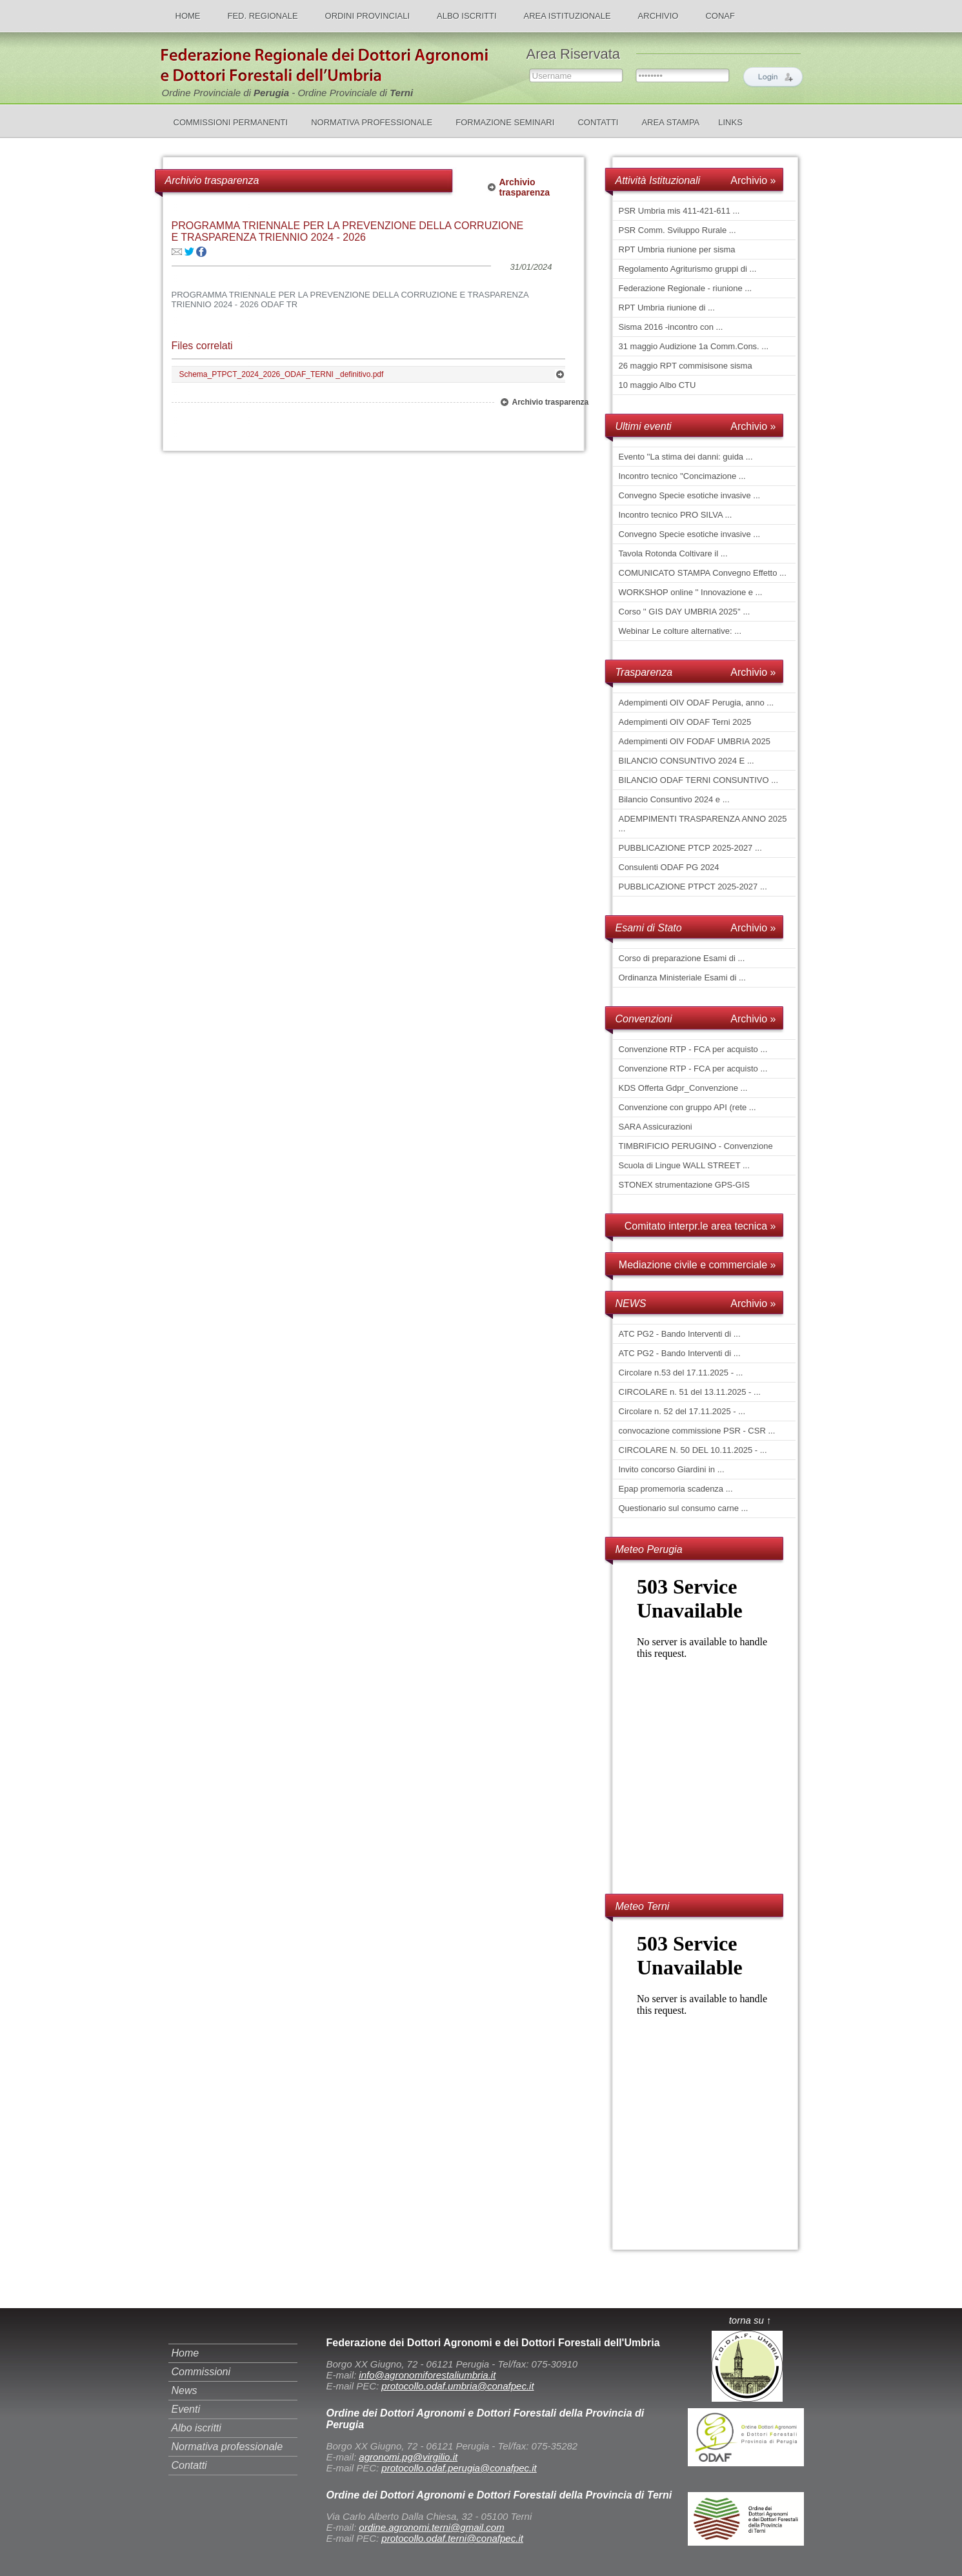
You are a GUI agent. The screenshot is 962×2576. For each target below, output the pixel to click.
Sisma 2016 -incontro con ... (671, 327)
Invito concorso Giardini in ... (672, 1469)
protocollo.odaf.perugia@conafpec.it (458, 2467)
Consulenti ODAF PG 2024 (669, 867)
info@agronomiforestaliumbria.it (427, 2374)
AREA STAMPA (670, 122)
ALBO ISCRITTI (466, 16)
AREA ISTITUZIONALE (567, 16)
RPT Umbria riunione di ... (667, 307)
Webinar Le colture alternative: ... (680, 631)
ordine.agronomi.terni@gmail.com (431, 2527)
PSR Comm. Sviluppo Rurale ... (677, 230)
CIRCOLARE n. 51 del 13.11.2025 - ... (690, 1392)
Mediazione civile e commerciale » (697, 1264)
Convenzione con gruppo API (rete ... (687, 1107)
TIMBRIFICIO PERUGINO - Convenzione (696, 1146)
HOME (188, 16)
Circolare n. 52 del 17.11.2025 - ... (682, 1411)
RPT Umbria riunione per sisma (677, 249)
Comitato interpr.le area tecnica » (700, 1226)
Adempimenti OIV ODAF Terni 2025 (685, 722)
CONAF (720, 16)
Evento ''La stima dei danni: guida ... (686, 456)
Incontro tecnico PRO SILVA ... (675, 515)
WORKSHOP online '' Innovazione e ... (691, 592)
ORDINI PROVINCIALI (367, 16)
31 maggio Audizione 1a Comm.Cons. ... (694, 346)
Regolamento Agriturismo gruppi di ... (688, 269)
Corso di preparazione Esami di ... (682, 958)
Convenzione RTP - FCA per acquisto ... (693, 1049)
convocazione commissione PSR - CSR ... (697, 1430)
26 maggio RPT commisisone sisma (685, 365)
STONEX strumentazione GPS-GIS (684, 1185)
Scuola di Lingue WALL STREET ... (684, 1165)
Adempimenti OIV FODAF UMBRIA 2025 (695, 741)
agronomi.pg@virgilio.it (408, 2456)
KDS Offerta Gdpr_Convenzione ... (683, 1088)
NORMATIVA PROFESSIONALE (371, 122)
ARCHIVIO (658, 16)
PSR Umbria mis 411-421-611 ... (679, 211)
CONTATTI (597, 122)
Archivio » (753, 180)
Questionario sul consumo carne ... (683, 1508)
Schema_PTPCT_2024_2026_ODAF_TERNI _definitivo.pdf (281, 374)
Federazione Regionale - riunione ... (685, 288)
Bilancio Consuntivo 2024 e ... (674, 799)
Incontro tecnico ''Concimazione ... (682, 476)
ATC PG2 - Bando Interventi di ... (680, 1334)
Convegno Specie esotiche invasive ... (690, 495)
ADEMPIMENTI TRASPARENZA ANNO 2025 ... (703, 823)
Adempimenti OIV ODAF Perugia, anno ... (696, 702)
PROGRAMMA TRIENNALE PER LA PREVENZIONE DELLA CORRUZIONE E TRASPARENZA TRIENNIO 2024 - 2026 (348, 231)
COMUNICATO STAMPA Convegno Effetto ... (703, 573)
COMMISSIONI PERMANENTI (231, 122)
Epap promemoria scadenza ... (676, 1489)
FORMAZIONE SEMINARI (505, 122)
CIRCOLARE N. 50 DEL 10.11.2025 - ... (693, 1450)
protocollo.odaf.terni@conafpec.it (452, 2538)
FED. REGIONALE (263, 16)
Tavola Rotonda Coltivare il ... (673, 553)
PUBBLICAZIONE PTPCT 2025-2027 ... (693, 886)
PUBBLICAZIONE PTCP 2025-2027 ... (690, 848)
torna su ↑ (750, 2320)
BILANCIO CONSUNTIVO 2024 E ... (686, 761)
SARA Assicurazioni (655, 1126)
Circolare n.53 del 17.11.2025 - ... (681, 1372)
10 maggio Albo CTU (657, 385)
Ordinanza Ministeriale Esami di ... (682, 977)
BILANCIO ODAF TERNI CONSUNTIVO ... (699, 780)
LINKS (730, 122)
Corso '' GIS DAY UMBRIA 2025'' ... (684, 611)
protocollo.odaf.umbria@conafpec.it (457, 2385)
